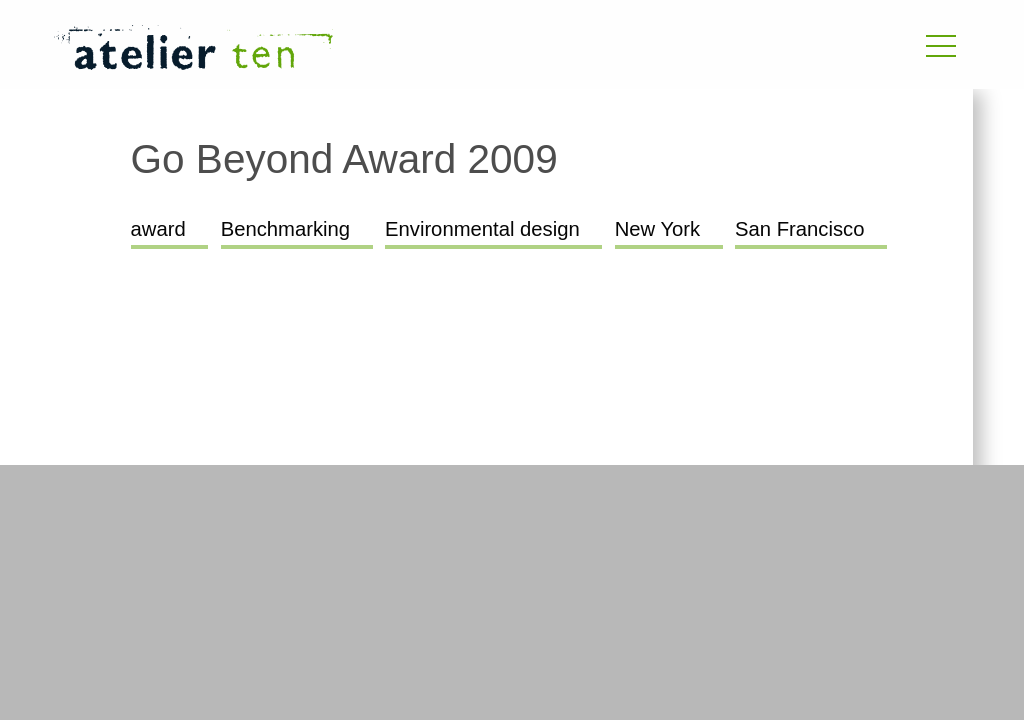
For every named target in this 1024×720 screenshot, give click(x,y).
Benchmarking (285, 229)
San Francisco (799, 229)
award (158, 229)
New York (658, 229)
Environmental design (482, 229)
